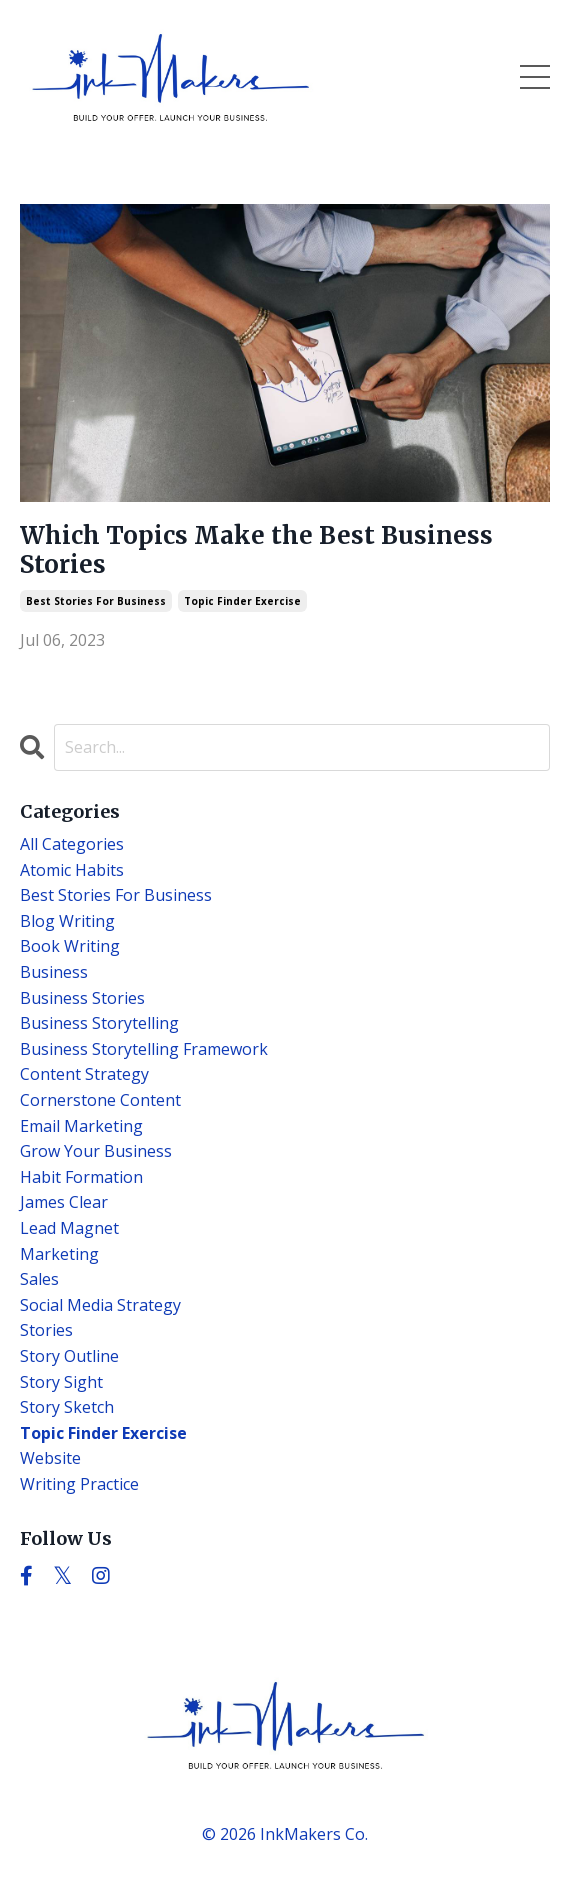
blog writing (67, 921)
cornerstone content (100, 1100)
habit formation (81, 1177)
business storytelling (99, 1023)
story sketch (67, 1407)
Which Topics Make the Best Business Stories (256, 551)
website (50, 1458)
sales (39, 1279)
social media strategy (100, 1305)
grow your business (96, 1151)
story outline (69, 1356)
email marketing (81, 1126)
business (54, 972)
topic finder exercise (242, 601)
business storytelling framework (144, 1049)
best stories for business (96, 601)
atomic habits (72, 870)
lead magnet (69, 1228)
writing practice (79, 1484)
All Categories (72, 844)
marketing (59, 1254)
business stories (82, 998)
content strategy (84, 1074)
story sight (61, 1382)
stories (46, 1330)
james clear (64, 1202)
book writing (70, 946)
